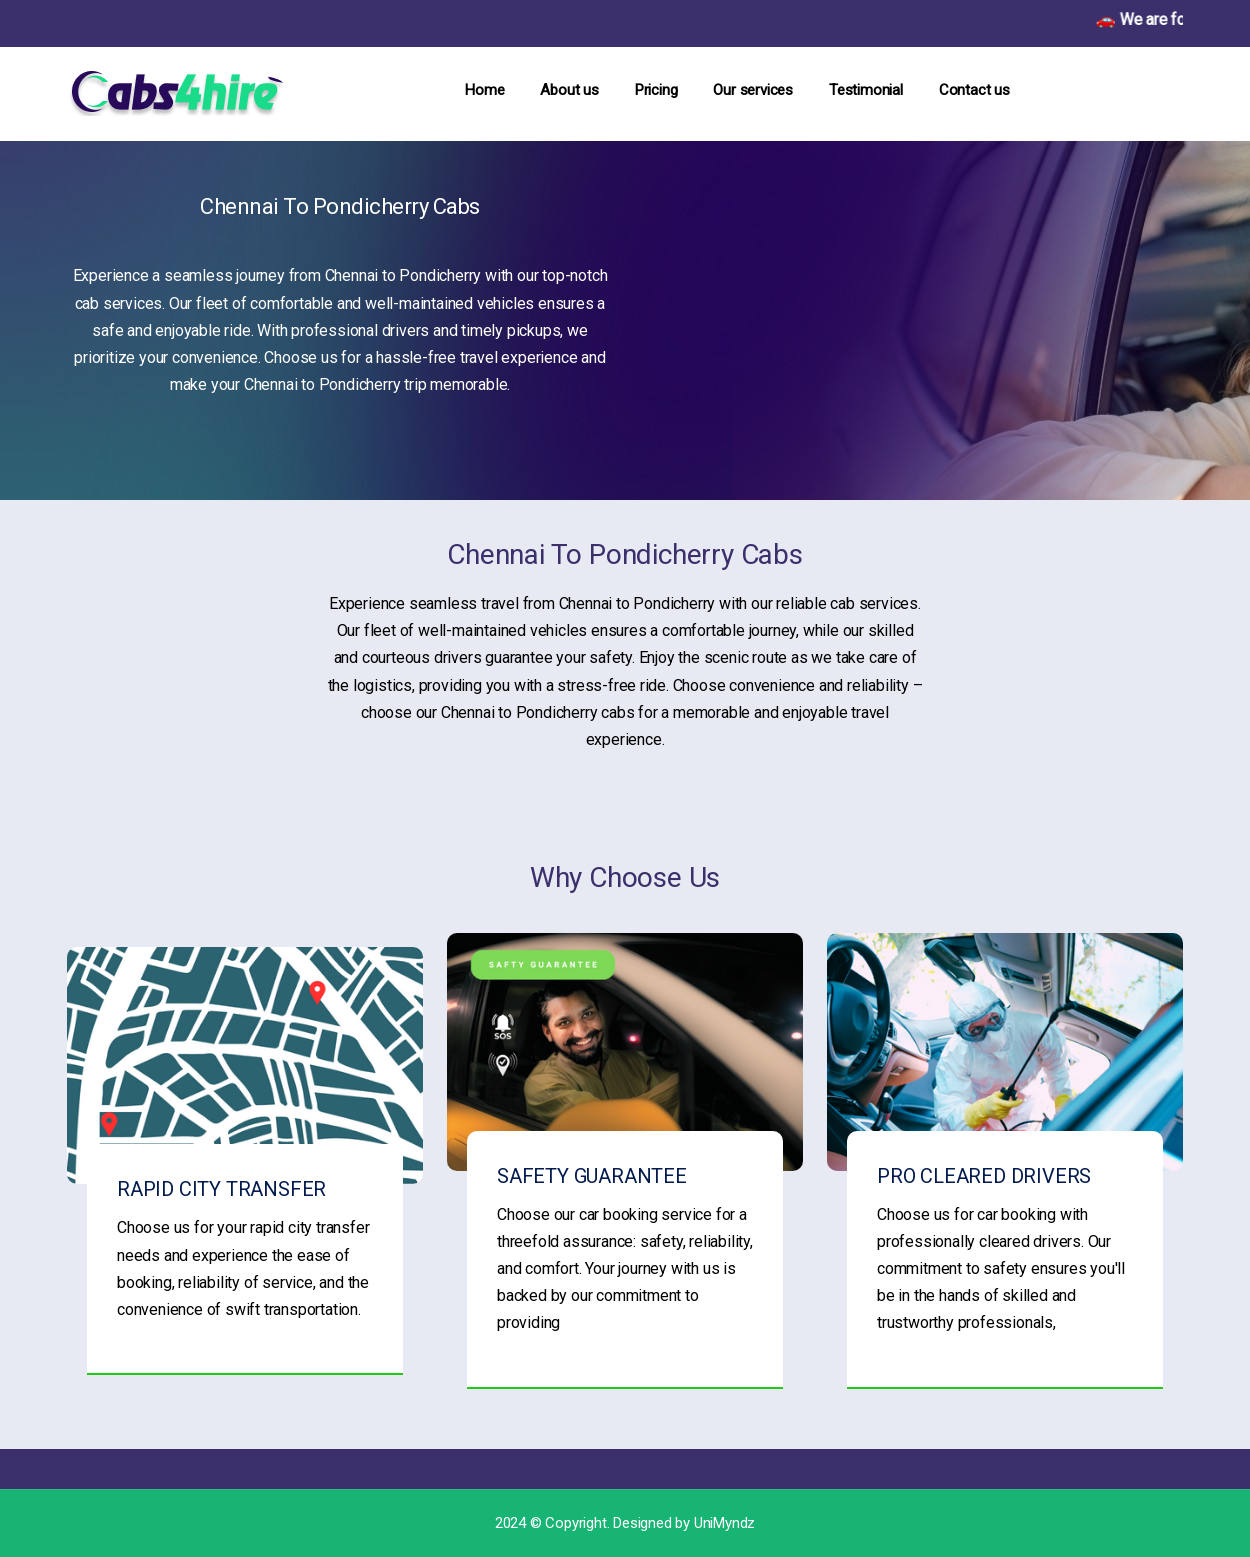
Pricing (656, 90)
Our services (753, 90)
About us (569, 90)
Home (484, 90)
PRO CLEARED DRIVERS (984, 1176)
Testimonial (866, 90)
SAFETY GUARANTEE (592, 1176)
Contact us (974, 90)
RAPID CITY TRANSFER (221, 1189)
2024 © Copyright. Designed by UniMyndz (625, 1523)
